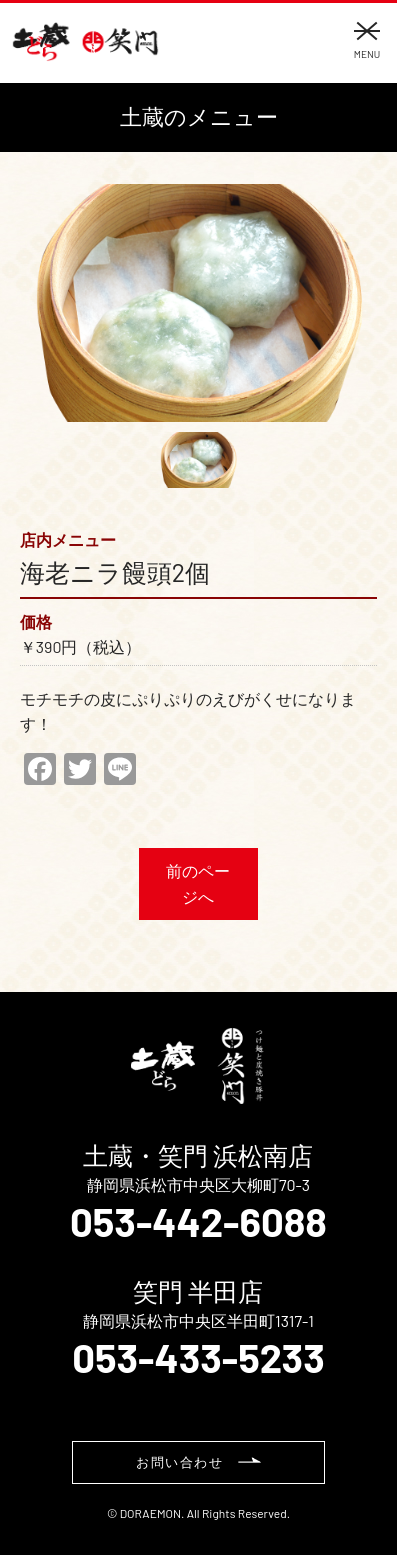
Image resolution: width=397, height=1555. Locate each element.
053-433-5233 (198, 1357)
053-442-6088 (198, 1221)
